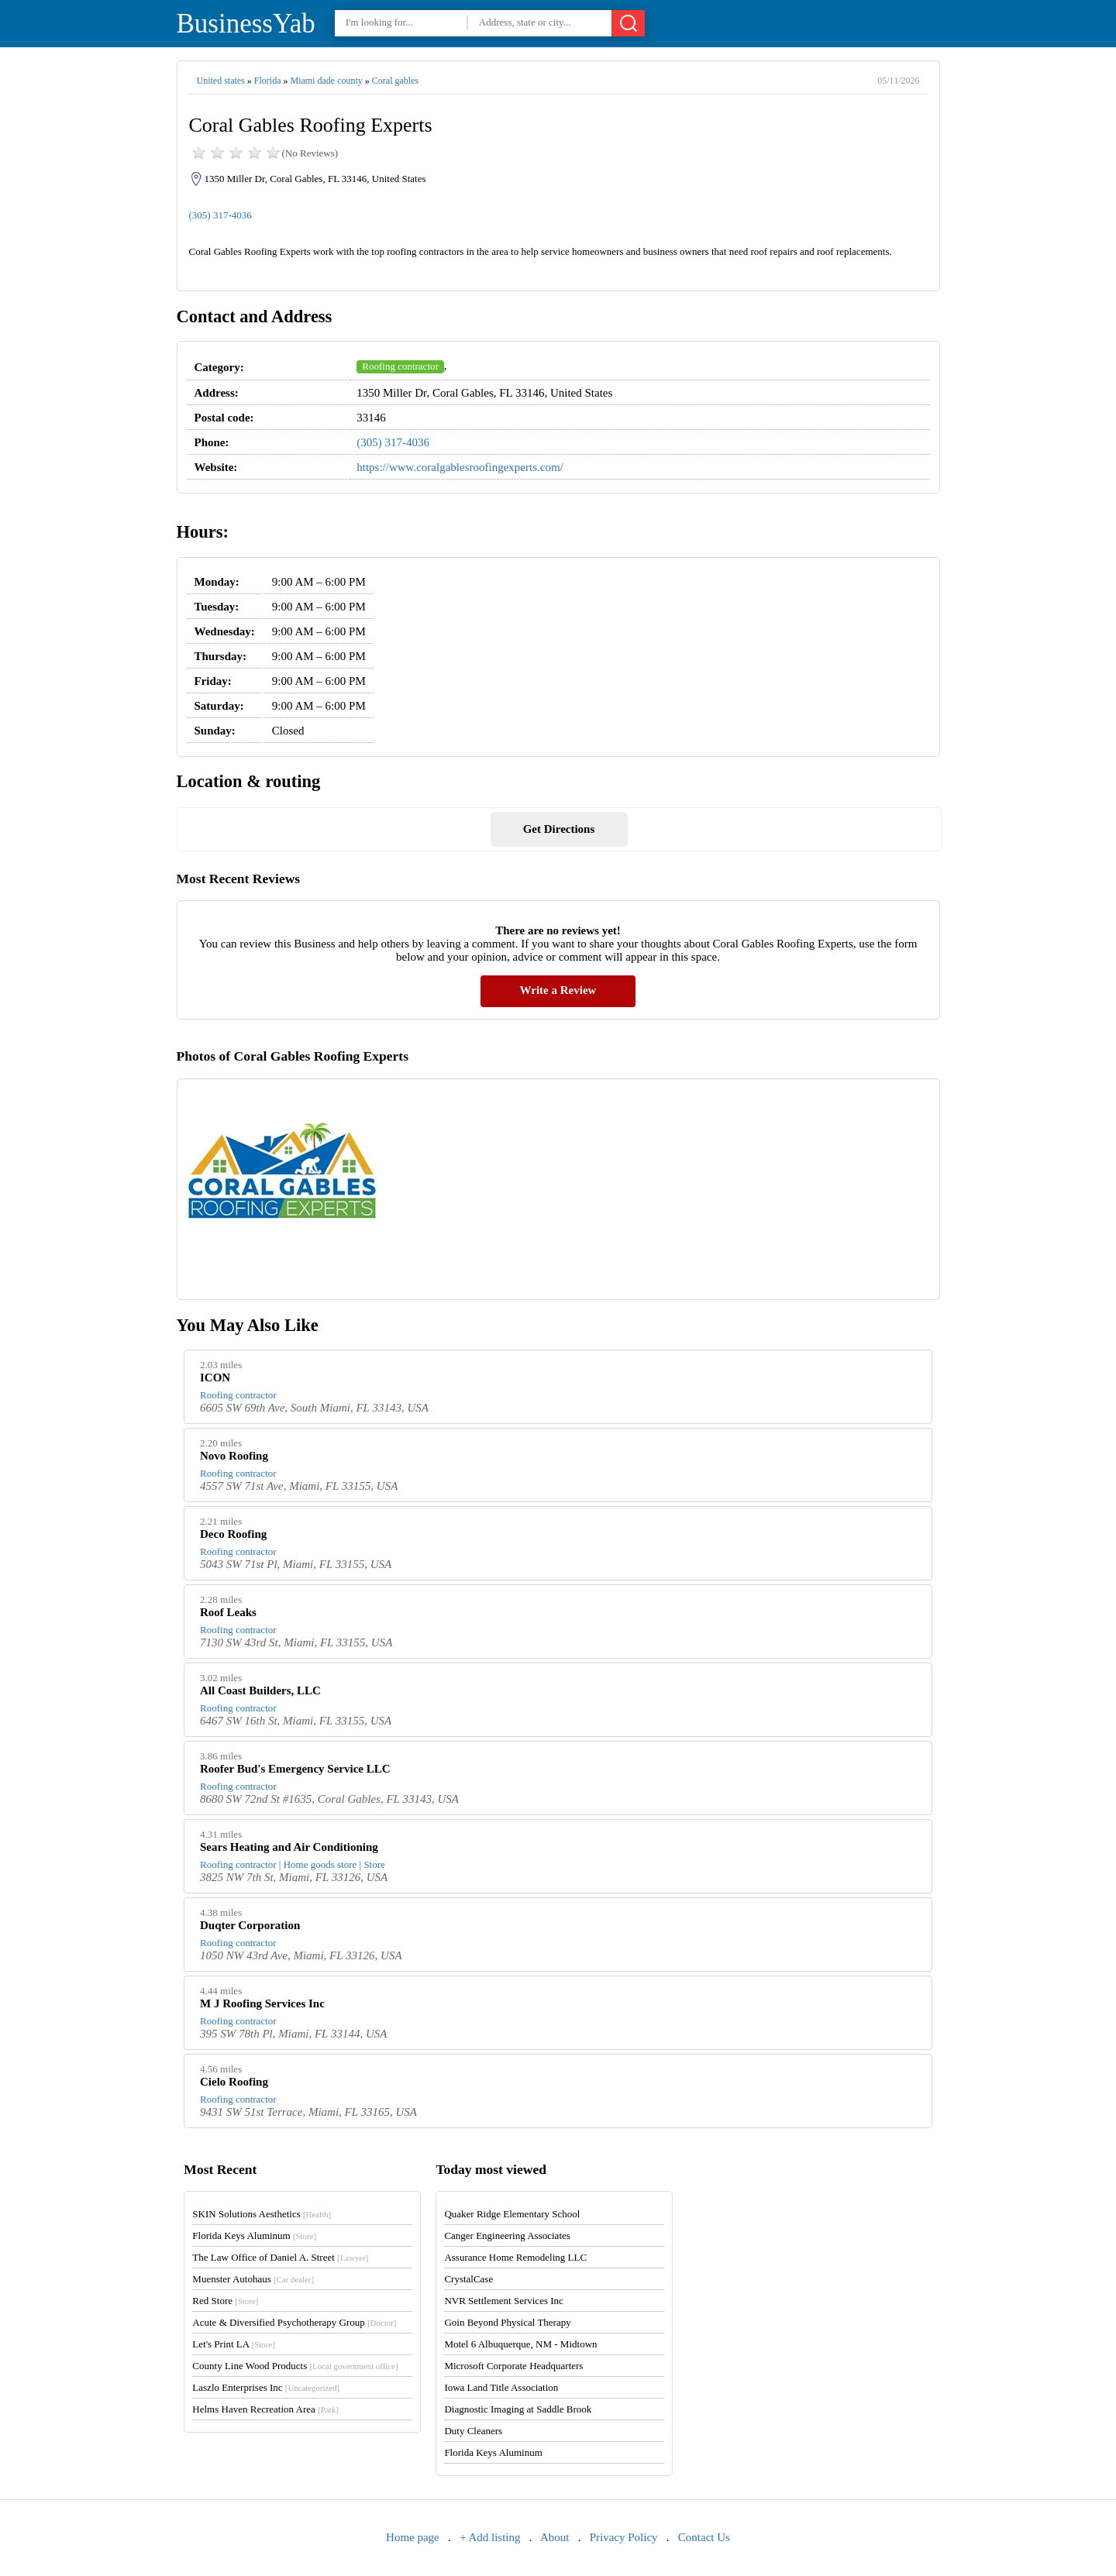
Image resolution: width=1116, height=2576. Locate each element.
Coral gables (395, 80)
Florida (267, 80)
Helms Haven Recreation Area (265, 2409)
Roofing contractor (400, 366)
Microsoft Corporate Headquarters (513, 2365)
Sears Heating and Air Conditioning (289, 1847)
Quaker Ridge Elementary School (512, 2214)
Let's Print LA (233, 2344)
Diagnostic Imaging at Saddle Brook (517, 2409)
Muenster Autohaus (253, 2279)
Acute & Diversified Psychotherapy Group (294, 2322)
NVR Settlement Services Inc (503, 2300)
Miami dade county (327, 80)
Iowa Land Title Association (501, 2387)
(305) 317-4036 (220, 215)
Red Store (225, 2300)
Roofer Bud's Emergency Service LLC (295, 1769)
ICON (215, 1377)
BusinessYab (246, 24)
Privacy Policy (624, 2537)
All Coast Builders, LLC (260, 1690)
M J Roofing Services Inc (262, 2003)
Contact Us (704, 2537)
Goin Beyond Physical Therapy (507, 2322)
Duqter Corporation (250, 1925)
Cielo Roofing (234, 2082)
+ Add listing (490, 2537)
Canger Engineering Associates (507, 2235)
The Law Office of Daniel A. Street (280, 2257)
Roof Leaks (228, 1612)
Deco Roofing (233, 1534)
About (555, 2537)
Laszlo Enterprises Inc (265, 2387)
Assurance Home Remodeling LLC (515, 2257)
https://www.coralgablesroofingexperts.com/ (459, 467)
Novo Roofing (234, 1456)
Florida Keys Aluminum (254, 2235)
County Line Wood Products (295, 2365)
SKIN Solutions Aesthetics (261, 2214)
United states (221, 80)
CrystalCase (468, 2279)
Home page (412, 2537)
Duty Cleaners (473, 2431)
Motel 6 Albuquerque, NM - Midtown (520, 2344)
